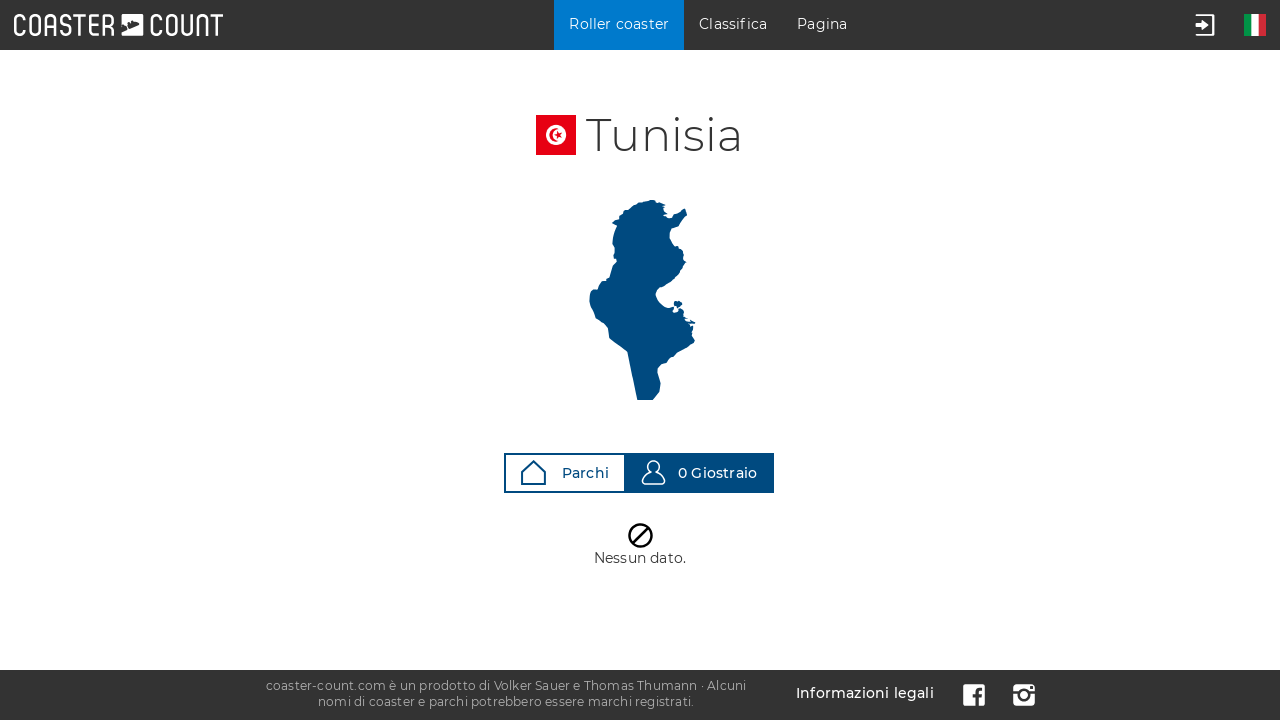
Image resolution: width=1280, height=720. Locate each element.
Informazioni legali (865, 693)
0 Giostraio (699, 472)
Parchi (565, 472)
